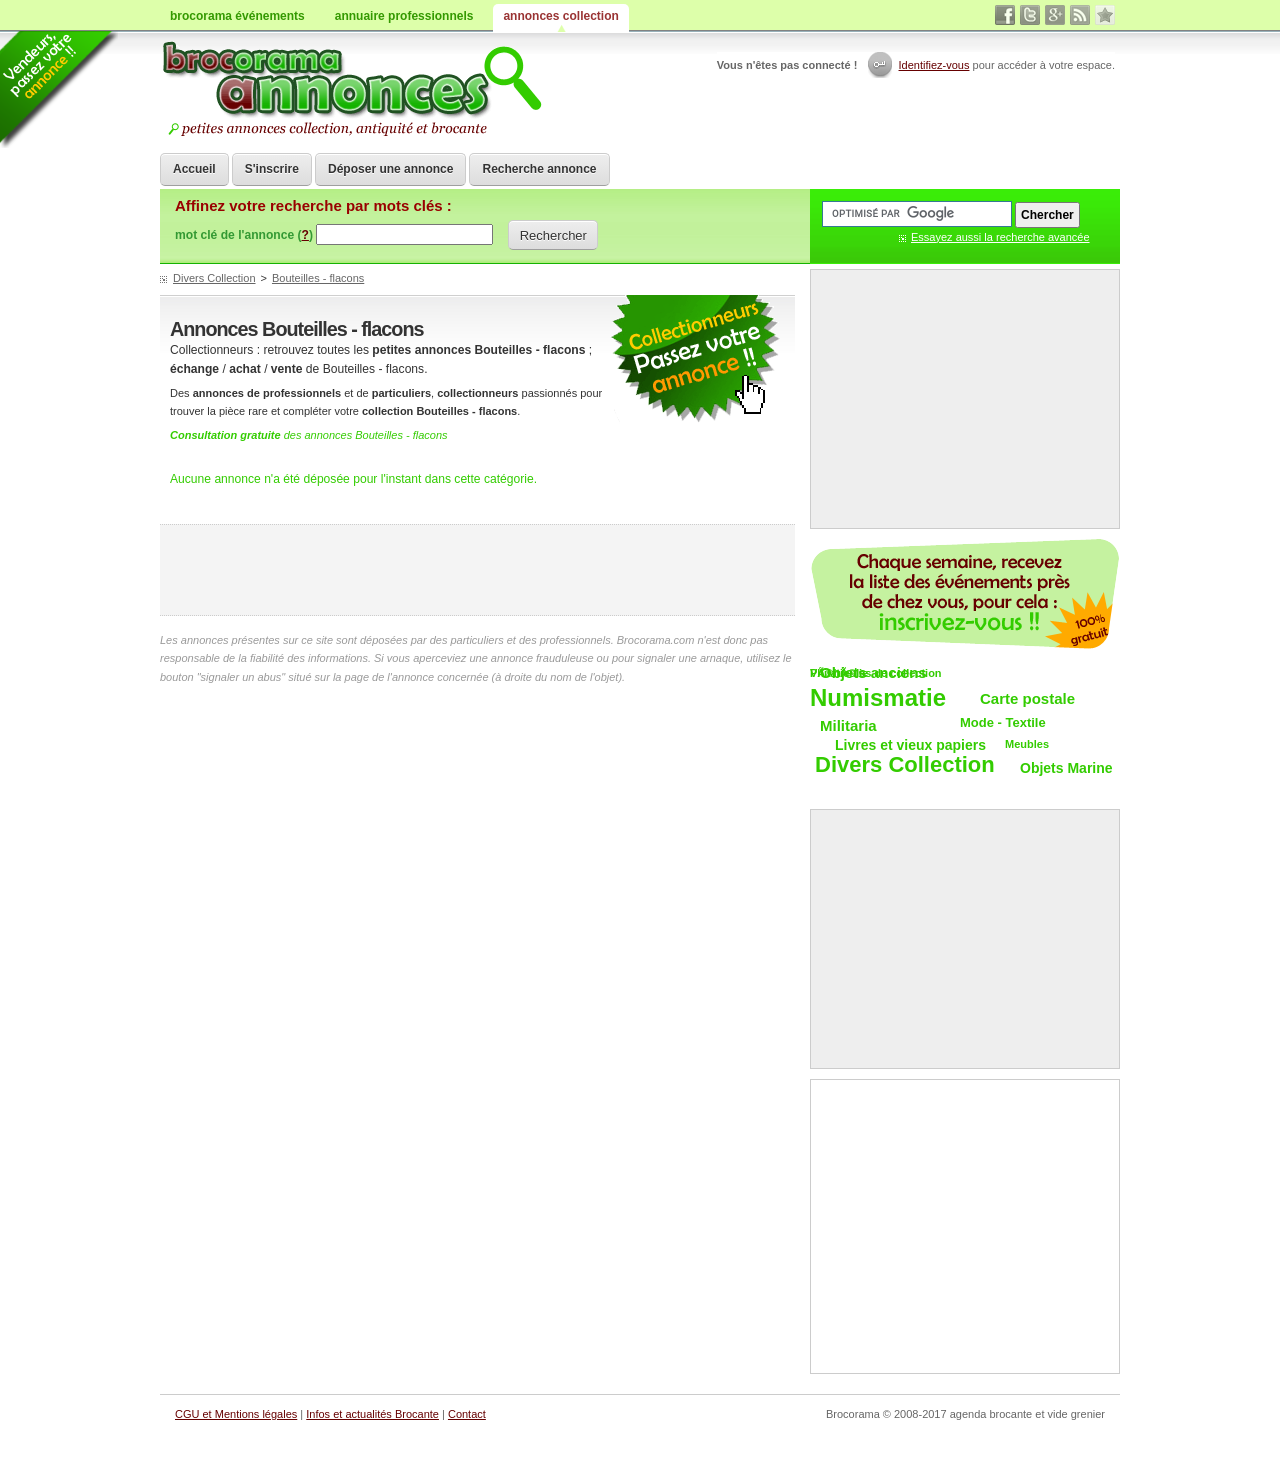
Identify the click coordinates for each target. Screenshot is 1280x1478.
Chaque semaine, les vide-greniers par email (965, 594)
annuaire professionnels (404, 16)
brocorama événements (237, 16)
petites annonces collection (695, 359)
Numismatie (878, 698)
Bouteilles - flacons (318, 278)
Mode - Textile (1003, 722)
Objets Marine (1066, 768)
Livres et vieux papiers (910, 745)
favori (1105, 15)
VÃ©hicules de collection (876, 673)
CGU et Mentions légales (236, 1414)
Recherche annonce (539, 169)
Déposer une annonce (390, 169)
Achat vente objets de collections (351, 90)
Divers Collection (214, 278)
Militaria (848, 725)
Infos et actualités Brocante (372, 1414)
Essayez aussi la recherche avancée (1000, 237)
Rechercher (553, 235)
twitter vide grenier (1030, 15)
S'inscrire (272, 169)
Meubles (1027, 744)
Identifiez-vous (934, 65)
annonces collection (560, 16)
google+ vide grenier (1055, 15)
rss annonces (1080, 15)
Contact (467, 1414)
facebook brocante (1005, 15)
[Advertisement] (478, 570)
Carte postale (1027, 698)
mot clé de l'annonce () (244, 235)
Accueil (194, 169)
